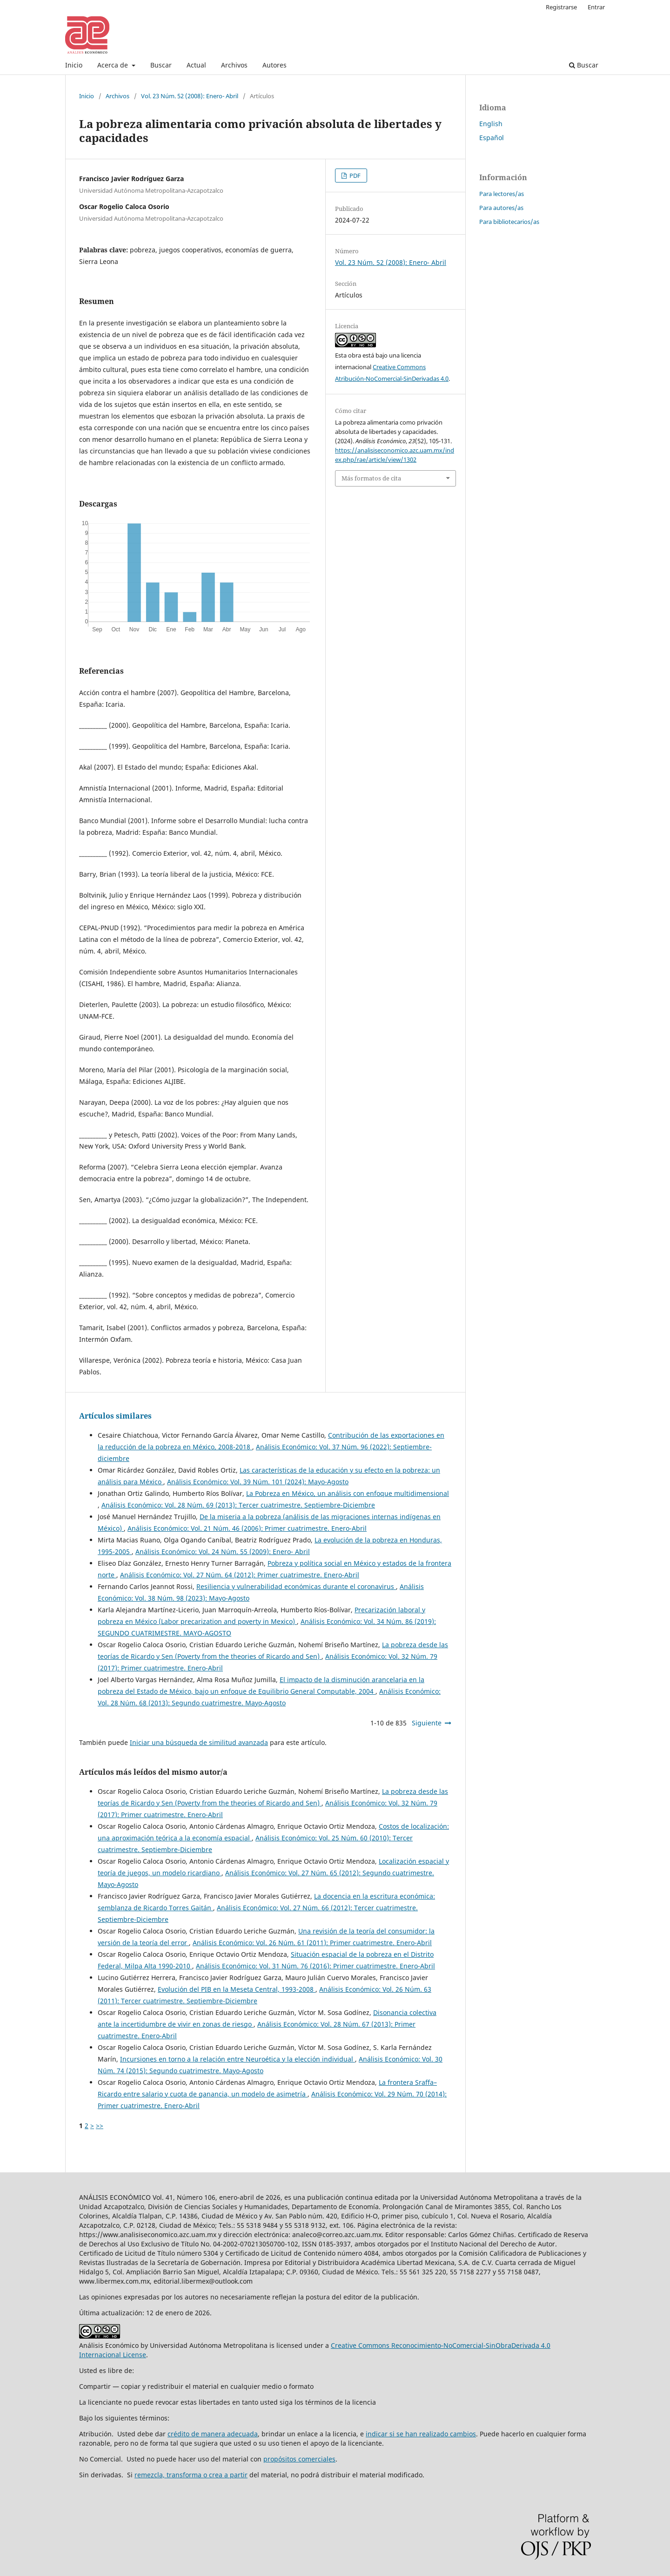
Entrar (596, 7)
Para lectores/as (501, 193)
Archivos (234, 65)
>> (99, 2125)
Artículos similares (115, 1416)
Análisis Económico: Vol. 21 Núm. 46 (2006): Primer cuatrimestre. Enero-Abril (247, 1528)
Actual (196, 65)
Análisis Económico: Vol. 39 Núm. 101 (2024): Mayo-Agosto (257, 1481)
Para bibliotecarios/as (509, 221)
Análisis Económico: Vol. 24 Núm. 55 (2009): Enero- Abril (222, 1551)
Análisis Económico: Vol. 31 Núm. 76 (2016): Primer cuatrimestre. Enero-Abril (315, 1965)
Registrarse (561, 7)
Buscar (161, 65)
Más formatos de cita (371, 478)
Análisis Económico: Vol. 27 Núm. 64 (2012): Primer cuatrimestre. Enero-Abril (239, 1574)
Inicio (73, 65)
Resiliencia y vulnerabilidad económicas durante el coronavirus (296, 1586)
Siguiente (427, 1722)
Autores (274, 65)
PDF (354, 175)
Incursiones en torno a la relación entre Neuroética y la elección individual (237, 2059)
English (490, 123)
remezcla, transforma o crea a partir (191, 2474)
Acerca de (113, 65)
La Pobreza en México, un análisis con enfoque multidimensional (347, 1493)
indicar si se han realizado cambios (421, 2433)
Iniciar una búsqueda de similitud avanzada (199, 1742)
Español (491, 137)
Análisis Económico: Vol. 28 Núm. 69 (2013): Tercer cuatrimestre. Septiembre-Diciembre (238, 1505)
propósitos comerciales (299, 2458)
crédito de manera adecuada (213, 2433)
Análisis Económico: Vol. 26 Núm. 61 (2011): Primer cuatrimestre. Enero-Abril (312, 1942)
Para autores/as (501, 207)
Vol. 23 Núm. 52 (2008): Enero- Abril (189, 96)
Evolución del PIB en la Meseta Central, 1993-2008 (236, 1989)
